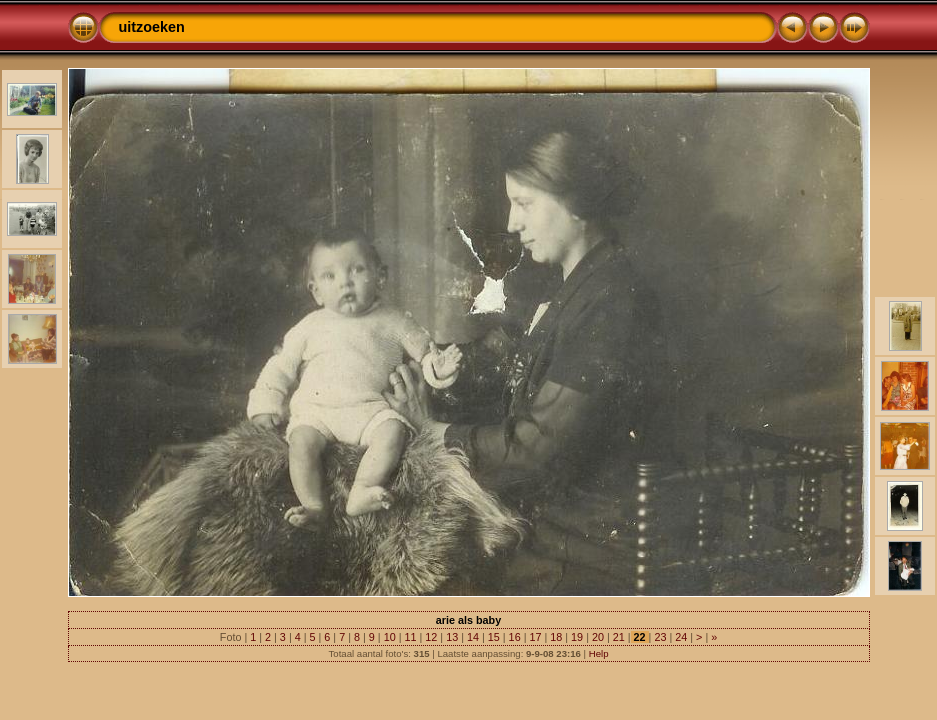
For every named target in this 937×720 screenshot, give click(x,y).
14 (473, 637)
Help (599, 653)
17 (535, 637)
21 (619, 637)
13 (452, 637)
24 (681, 637)
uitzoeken (152, 27)
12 (431, 637)
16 (515, 637)
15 (494, 637)
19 (577, 637)
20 (598, 637)
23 (660, 637)
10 (390, 637)
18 (556, 637)
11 (410, 637)
